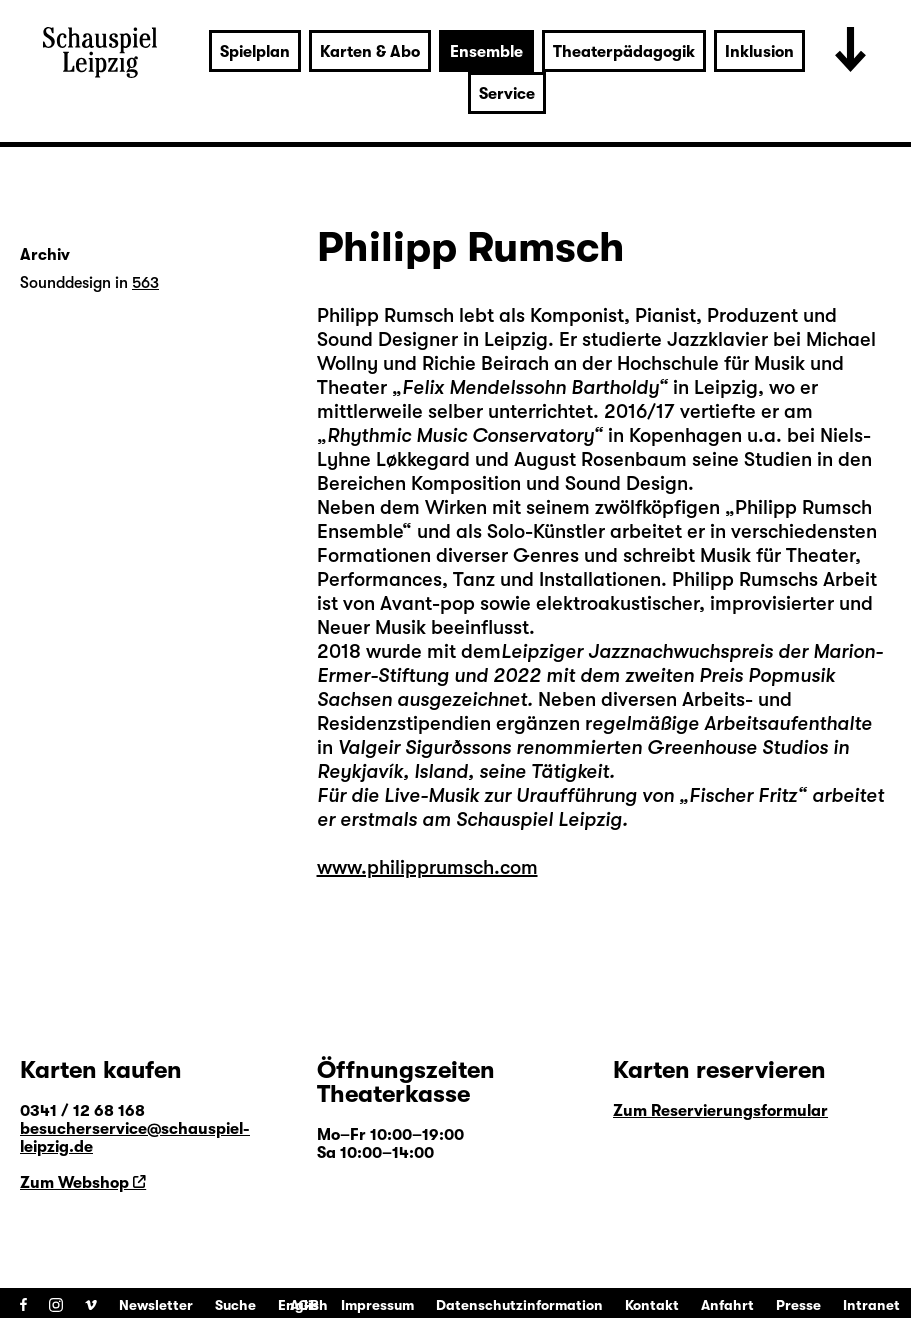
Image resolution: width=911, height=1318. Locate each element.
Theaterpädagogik (624, 52)
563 (145, 283)
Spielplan (255, 52)
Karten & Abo (370, 52)
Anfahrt (727, 1305)
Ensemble (486, 52)
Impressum (377, 1305)
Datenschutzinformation (519, 1305)
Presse (798, 1305)
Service (507, 94)
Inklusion (759, 52)
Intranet (871, 1305)
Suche (235, 1305)
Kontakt (652, 1305)
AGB (304, 1305)
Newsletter (156, 1305)
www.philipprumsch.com (427, 867)
